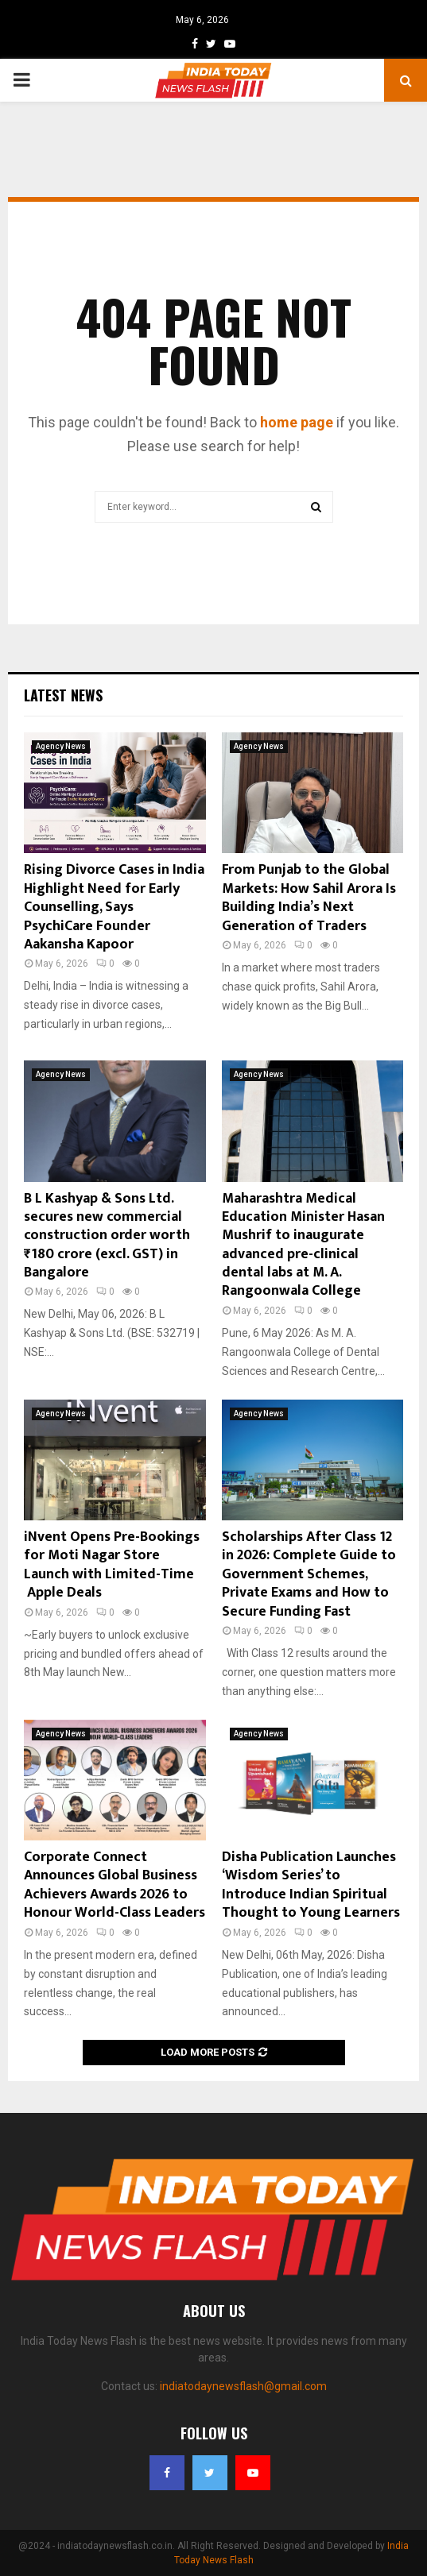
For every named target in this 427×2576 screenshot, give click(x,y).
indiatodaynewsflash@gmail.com (243, 2386)
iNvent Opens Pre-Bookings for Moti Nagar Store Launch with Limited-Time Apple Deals (112, 1565)
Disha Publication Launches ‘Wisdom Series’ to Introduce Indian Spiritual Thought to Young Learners (311, 1885)
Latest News (63, 695)
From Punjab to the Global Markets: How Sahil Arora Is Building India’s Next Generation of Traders (309, 897)
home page (296, 422)
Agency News (61, 746)
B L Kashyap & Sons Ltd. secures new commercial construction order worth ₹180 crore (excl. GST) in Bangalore (107, 1236)
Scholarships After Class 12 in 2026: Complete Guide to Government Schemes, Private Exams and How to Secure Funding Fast (309, 1574)
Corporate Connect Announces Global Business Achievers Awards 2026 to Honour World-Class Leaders (114, 1885)
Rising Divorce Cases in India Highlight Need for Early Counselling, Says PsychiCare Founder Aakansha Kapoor (114, 907)
